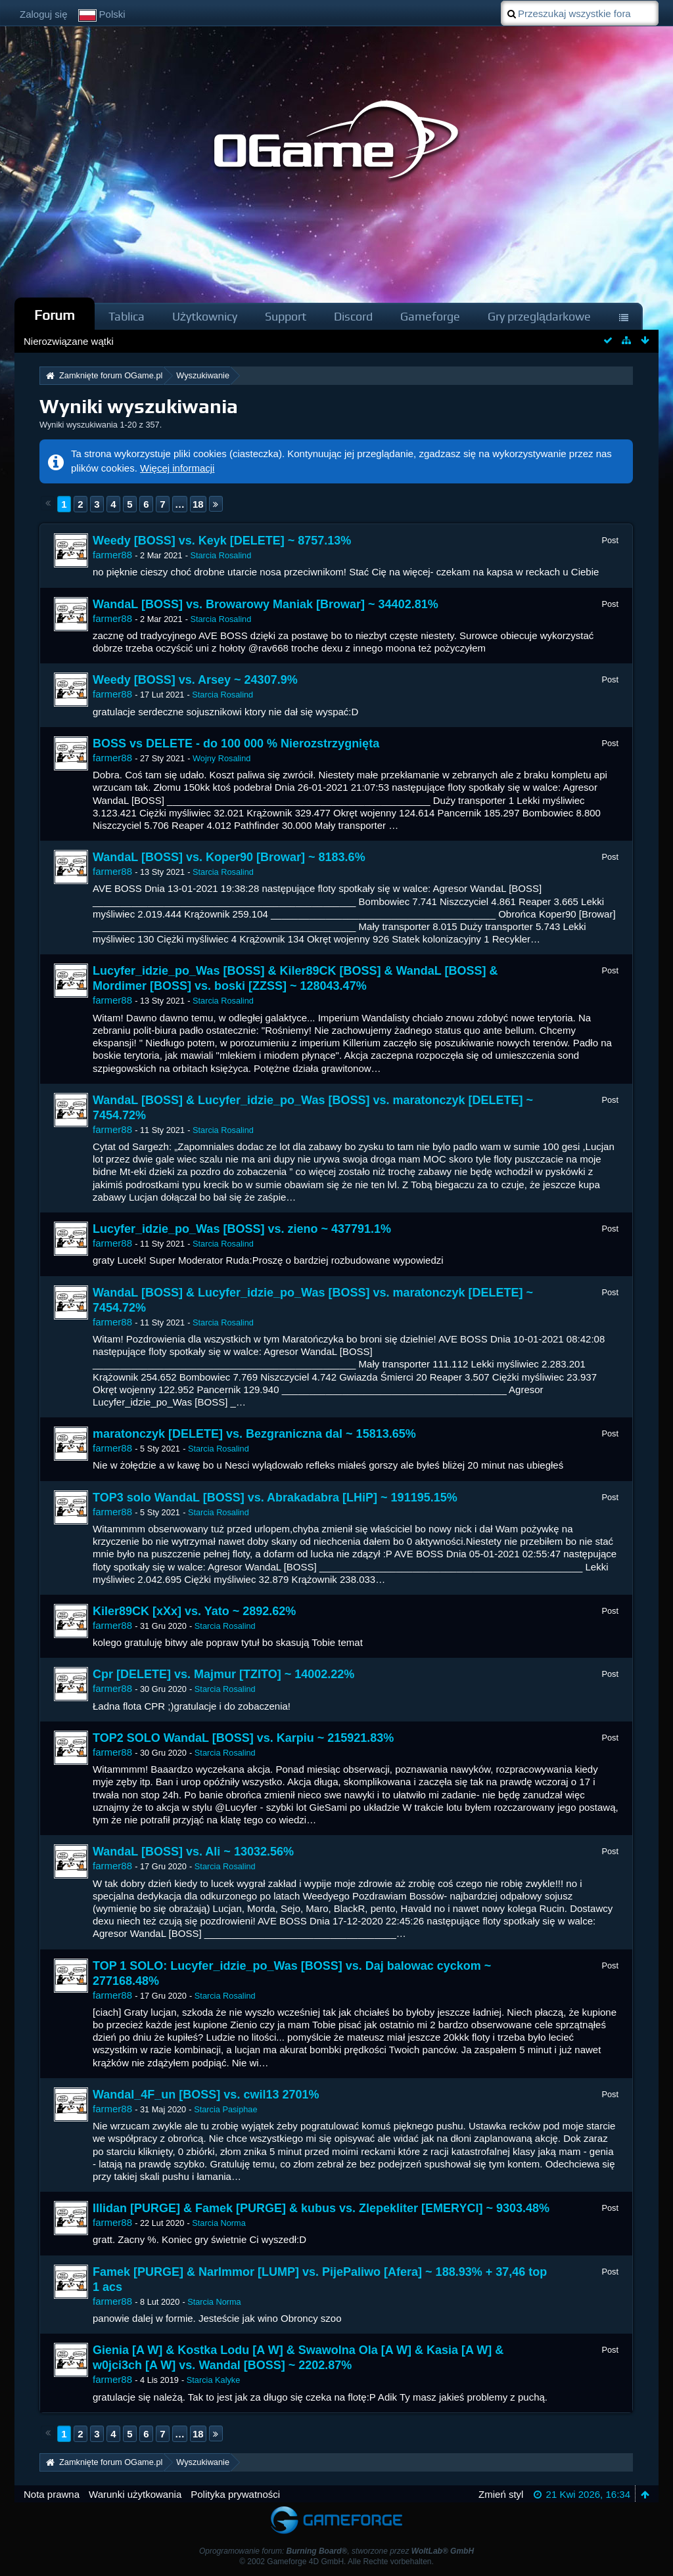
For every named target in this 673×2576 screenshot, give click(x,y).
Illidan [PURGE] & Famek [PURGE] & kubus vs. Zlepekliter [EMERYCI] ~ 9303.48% (321, 2208)
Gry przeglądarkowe (539, 316)
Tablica (126, 316)
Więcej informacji (177, 468)
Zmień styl (500, 2494)
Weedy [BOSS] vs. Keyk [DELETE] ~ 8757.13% (222, 540)
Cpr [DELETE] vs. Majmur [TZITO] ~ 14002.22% (223, 1674)
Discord (353, 316)
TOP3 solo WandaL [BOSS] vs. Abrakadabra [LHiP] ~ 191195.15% (275, 1497)
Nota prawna (52, 2494)
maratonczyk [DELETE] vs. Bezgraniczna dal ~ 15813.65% (254, 1433)
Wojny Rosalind (221, 758)
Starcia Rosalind (220, 555)
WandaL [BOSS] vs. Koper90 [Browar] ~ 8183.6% (229, 857)
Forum (54, 315)
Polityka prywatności (235, 2494)
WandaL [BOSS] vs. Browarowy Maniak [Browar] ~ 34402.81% (265, 604)
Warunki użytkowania (135, 2494)
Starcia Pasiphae (225, 2109)
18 (198, 504)
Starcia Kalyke (214, 2380)
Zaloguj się (44, 14)
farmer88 (112, 554)
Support (285, 316)
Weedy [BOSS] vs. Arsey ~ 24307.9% (195, 679)
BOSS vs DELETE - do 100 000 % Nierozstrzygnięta (236, 743)
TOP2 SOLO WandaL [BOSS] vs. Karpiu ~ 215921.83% (243, 1737)
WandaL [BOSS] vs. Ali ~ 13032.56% (193, 1851)
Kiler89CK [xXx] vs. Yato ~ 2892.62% (194, 1611)
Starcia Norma (218, 2223)
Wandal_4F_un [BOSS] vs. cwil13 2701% (206, 2094)
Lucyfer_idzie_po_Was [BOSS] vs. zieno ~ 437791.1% (242, 1228)
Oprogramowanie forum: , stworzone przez (336, 2551)
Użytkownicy (204, 316)
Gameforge (430, 316)
